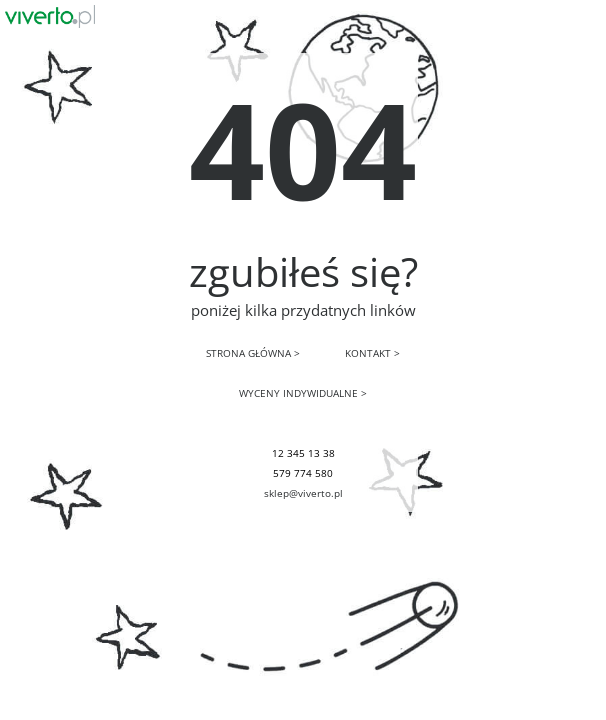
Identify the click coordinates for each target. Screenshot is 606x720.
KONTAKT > (372, 353)
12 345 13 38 (303, 453)
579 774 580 (303, 473)
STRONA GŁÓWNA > (253, 353)
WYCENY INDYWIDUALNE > (303, 393)
